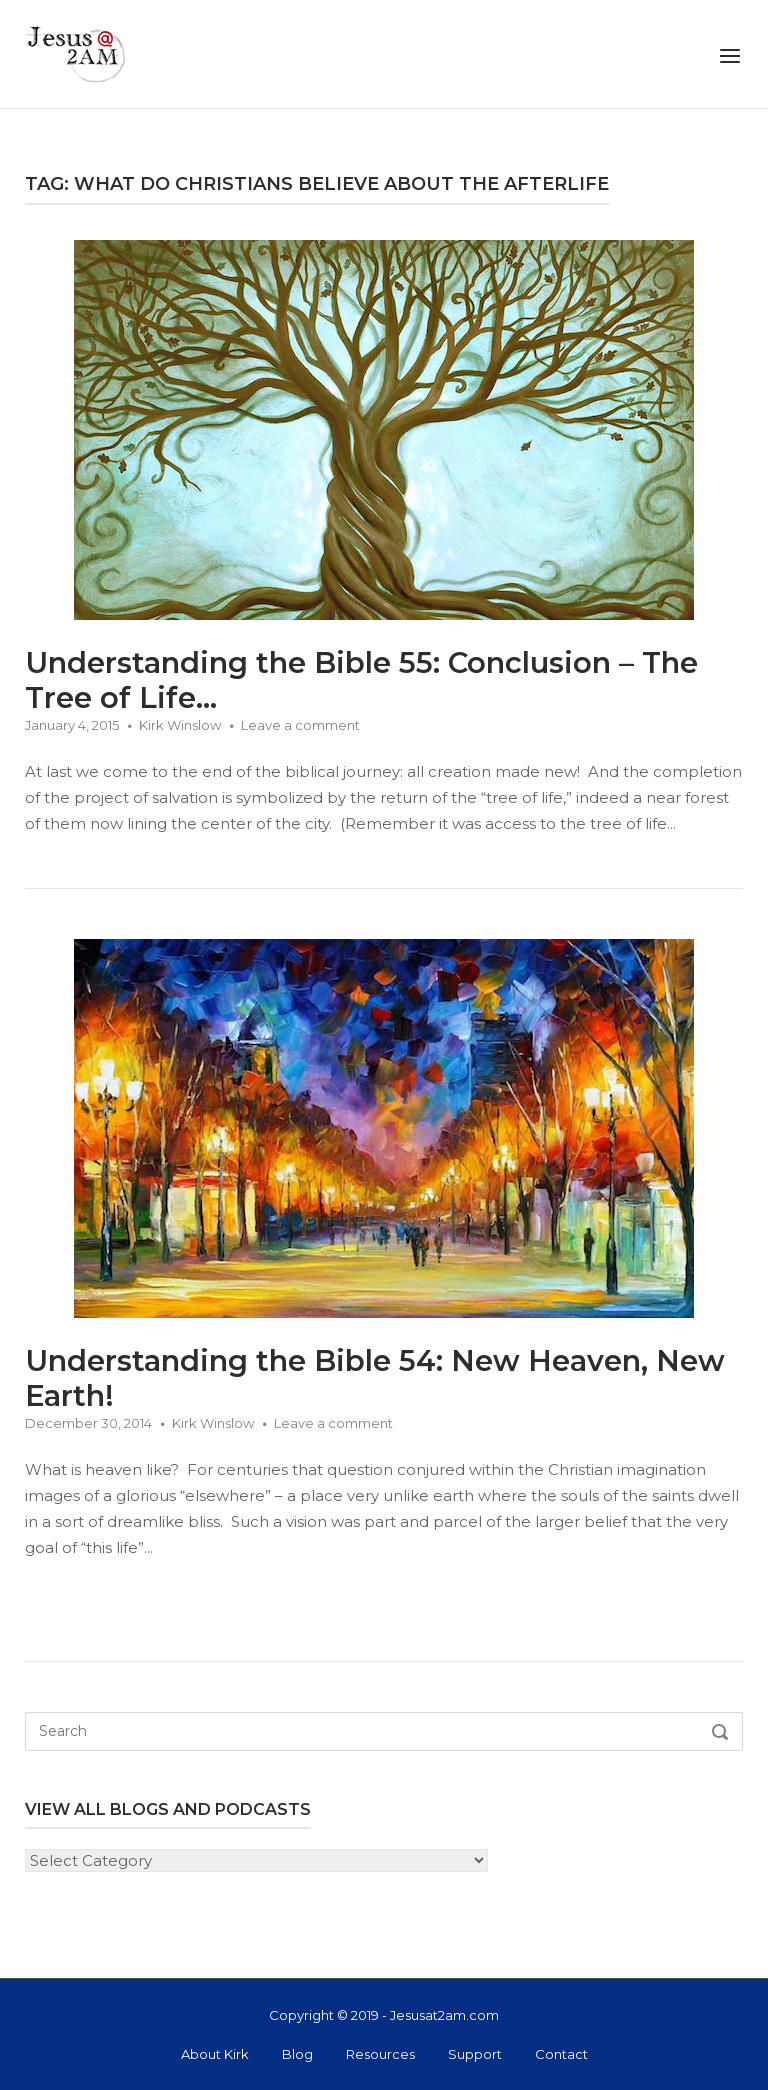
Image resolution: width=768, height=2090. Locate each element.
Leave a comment (300, 725)
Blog (297, 2054)
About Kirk (215, 2054)
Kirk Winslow (180, 725)
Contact (561, 2054)
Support (475, 2054)
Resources (380, 2054)
